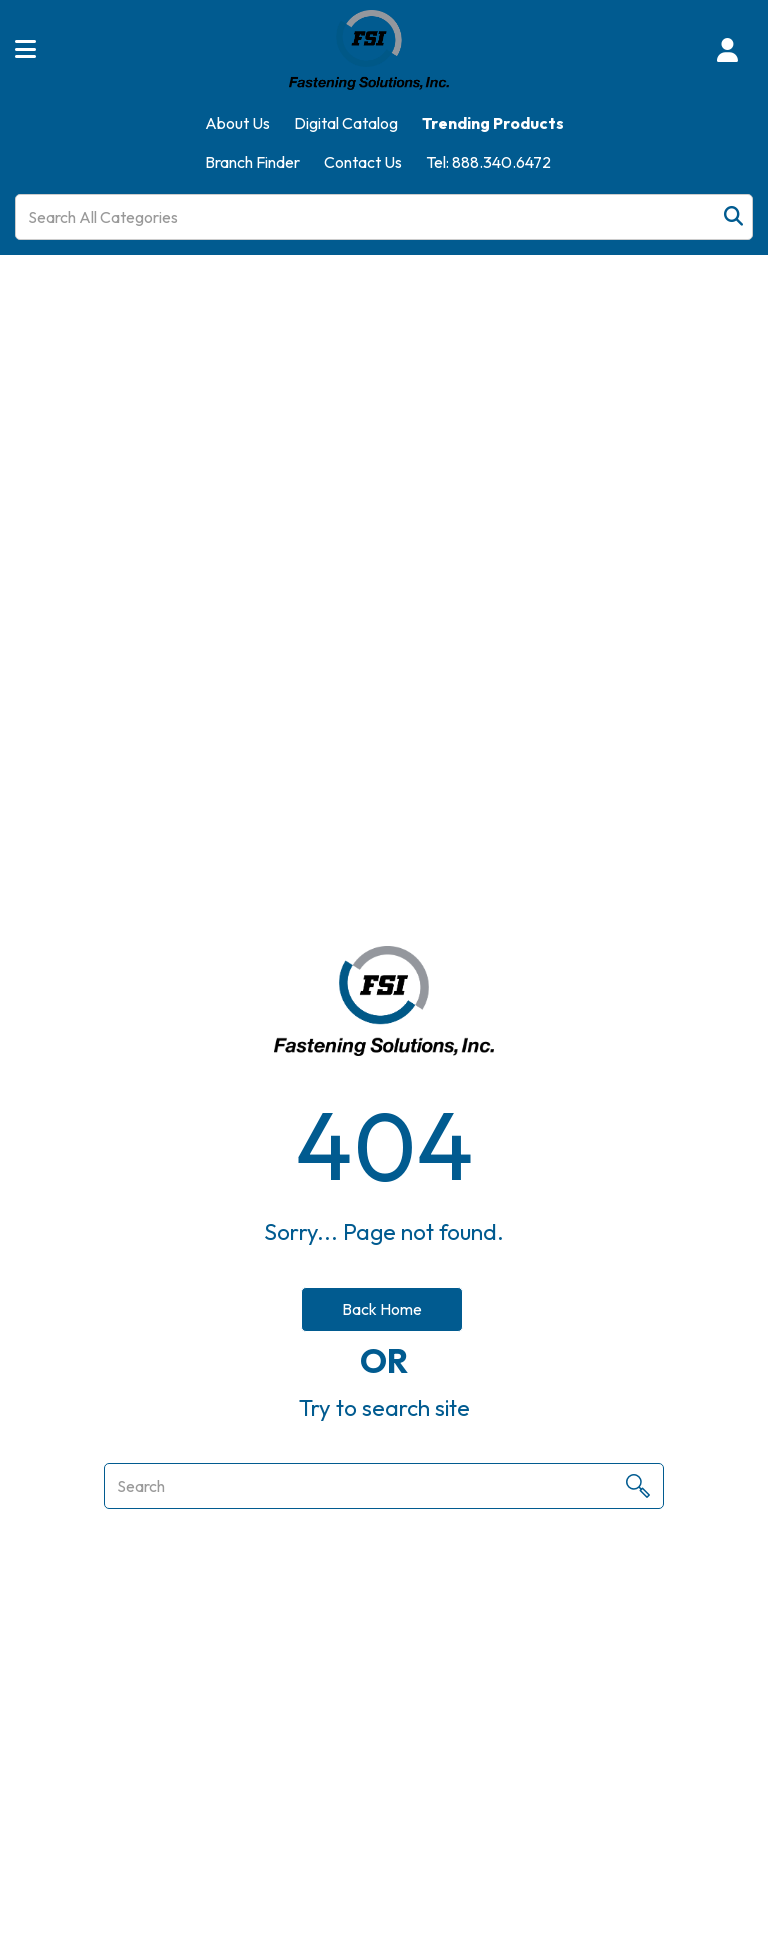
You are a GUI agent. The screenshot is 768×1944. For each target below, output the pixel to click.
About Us (237, 123)
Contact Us (363, 162)
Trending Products (493, 123)
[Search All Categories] (384, 217)
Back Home (382, 1309)
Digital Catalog (346, 123)
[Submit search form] (733, 217)
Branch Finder (252, 162)
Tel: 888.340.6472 (488, 162)
